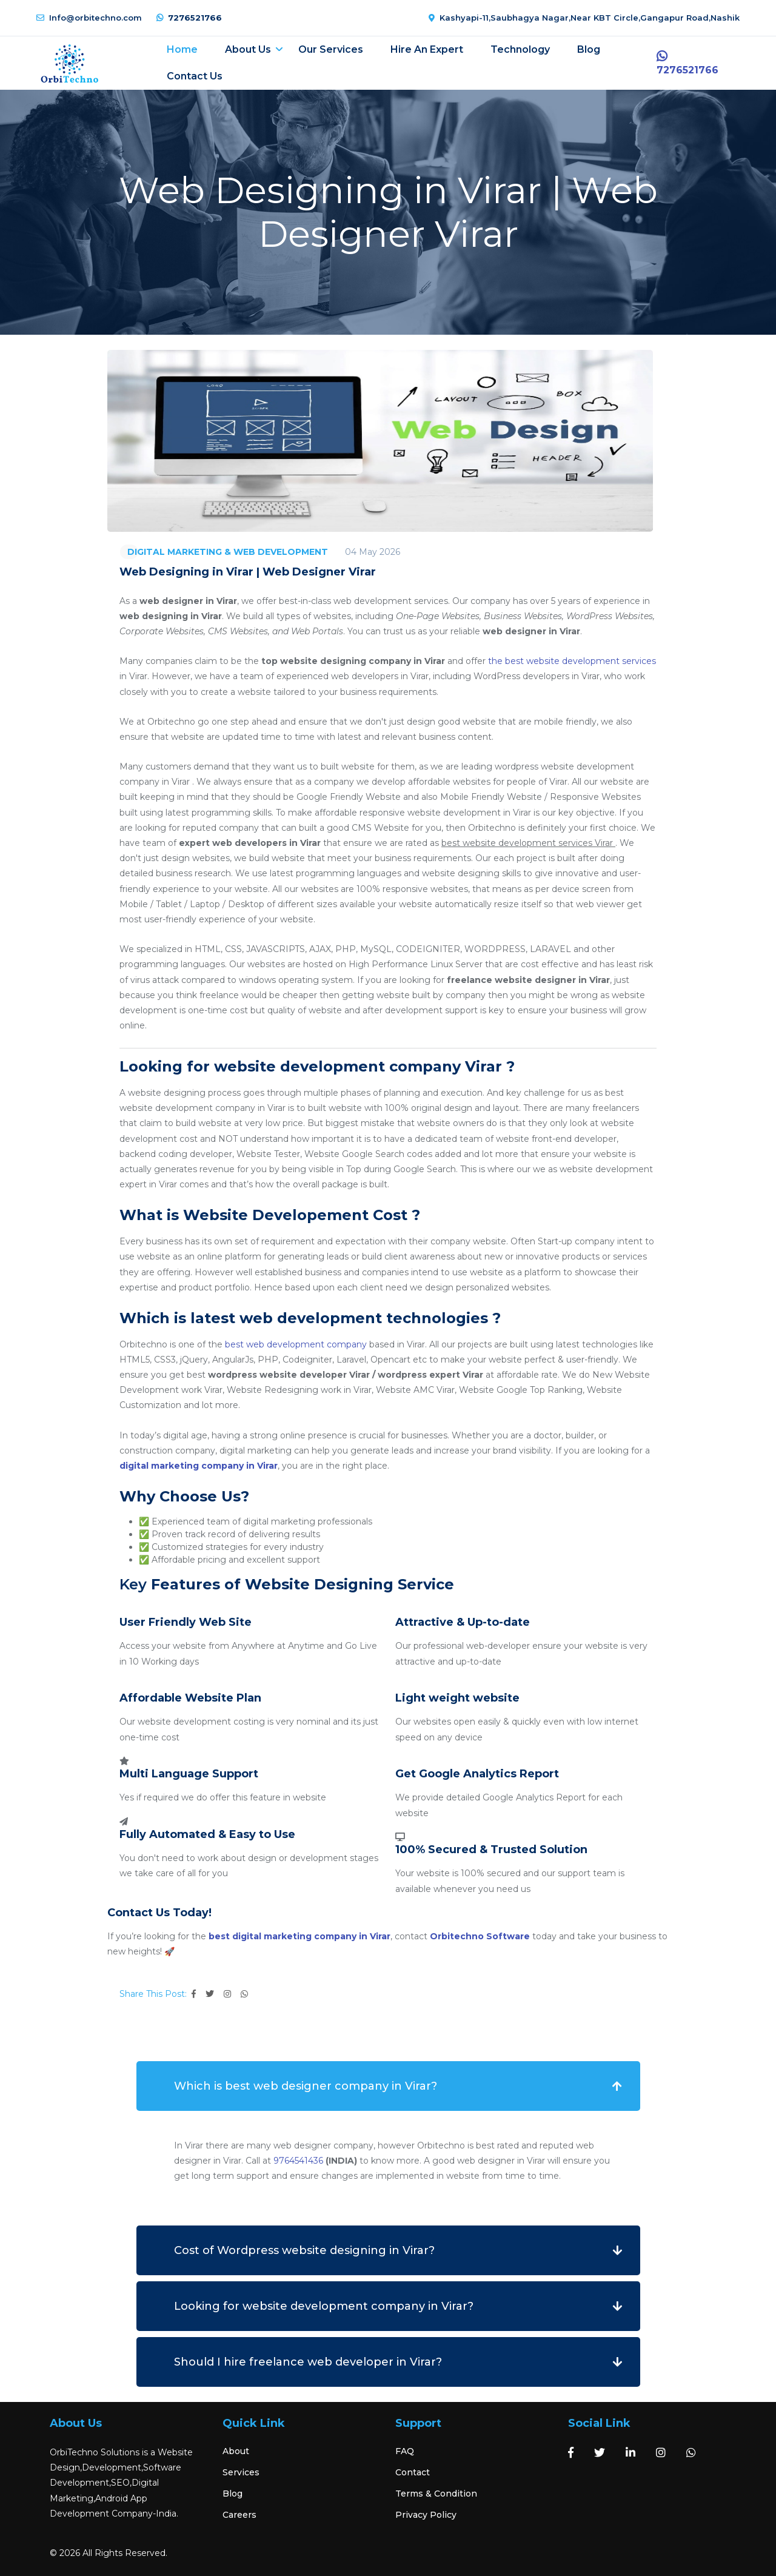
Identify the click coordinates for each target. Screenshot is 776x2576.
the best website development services (572, 661)
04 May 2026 (372, 551)
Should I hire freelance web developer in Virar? (308, 2362)
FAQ (404, 2451)
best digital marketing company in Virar (299, 1936)
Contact (412, 2472)
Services (240, 2472)
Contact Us (194, 76)
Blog (588, 49)
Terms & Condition (436, 2493)
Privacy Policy (426, 2514)
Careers (239, 2514)
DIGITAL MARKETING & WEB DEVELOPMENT (227, 551)
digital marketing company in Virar (198, 1465)
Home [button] (182, 49)
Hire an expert (426, 49)
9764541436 (298, 2160)
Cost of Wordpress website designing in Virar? (304, 2250)
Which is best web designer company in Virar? (305, 2086)
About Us (248, 49)
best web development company (296, 1344)
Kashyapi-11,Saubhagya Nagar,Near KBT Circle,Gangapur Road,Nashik (584, 17)
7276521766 (189, 17)
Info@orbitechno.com (89, 17)
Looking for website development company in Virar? (323, 2306)
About (235, 2451)
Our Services (330, 49)
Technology (520, 49)
